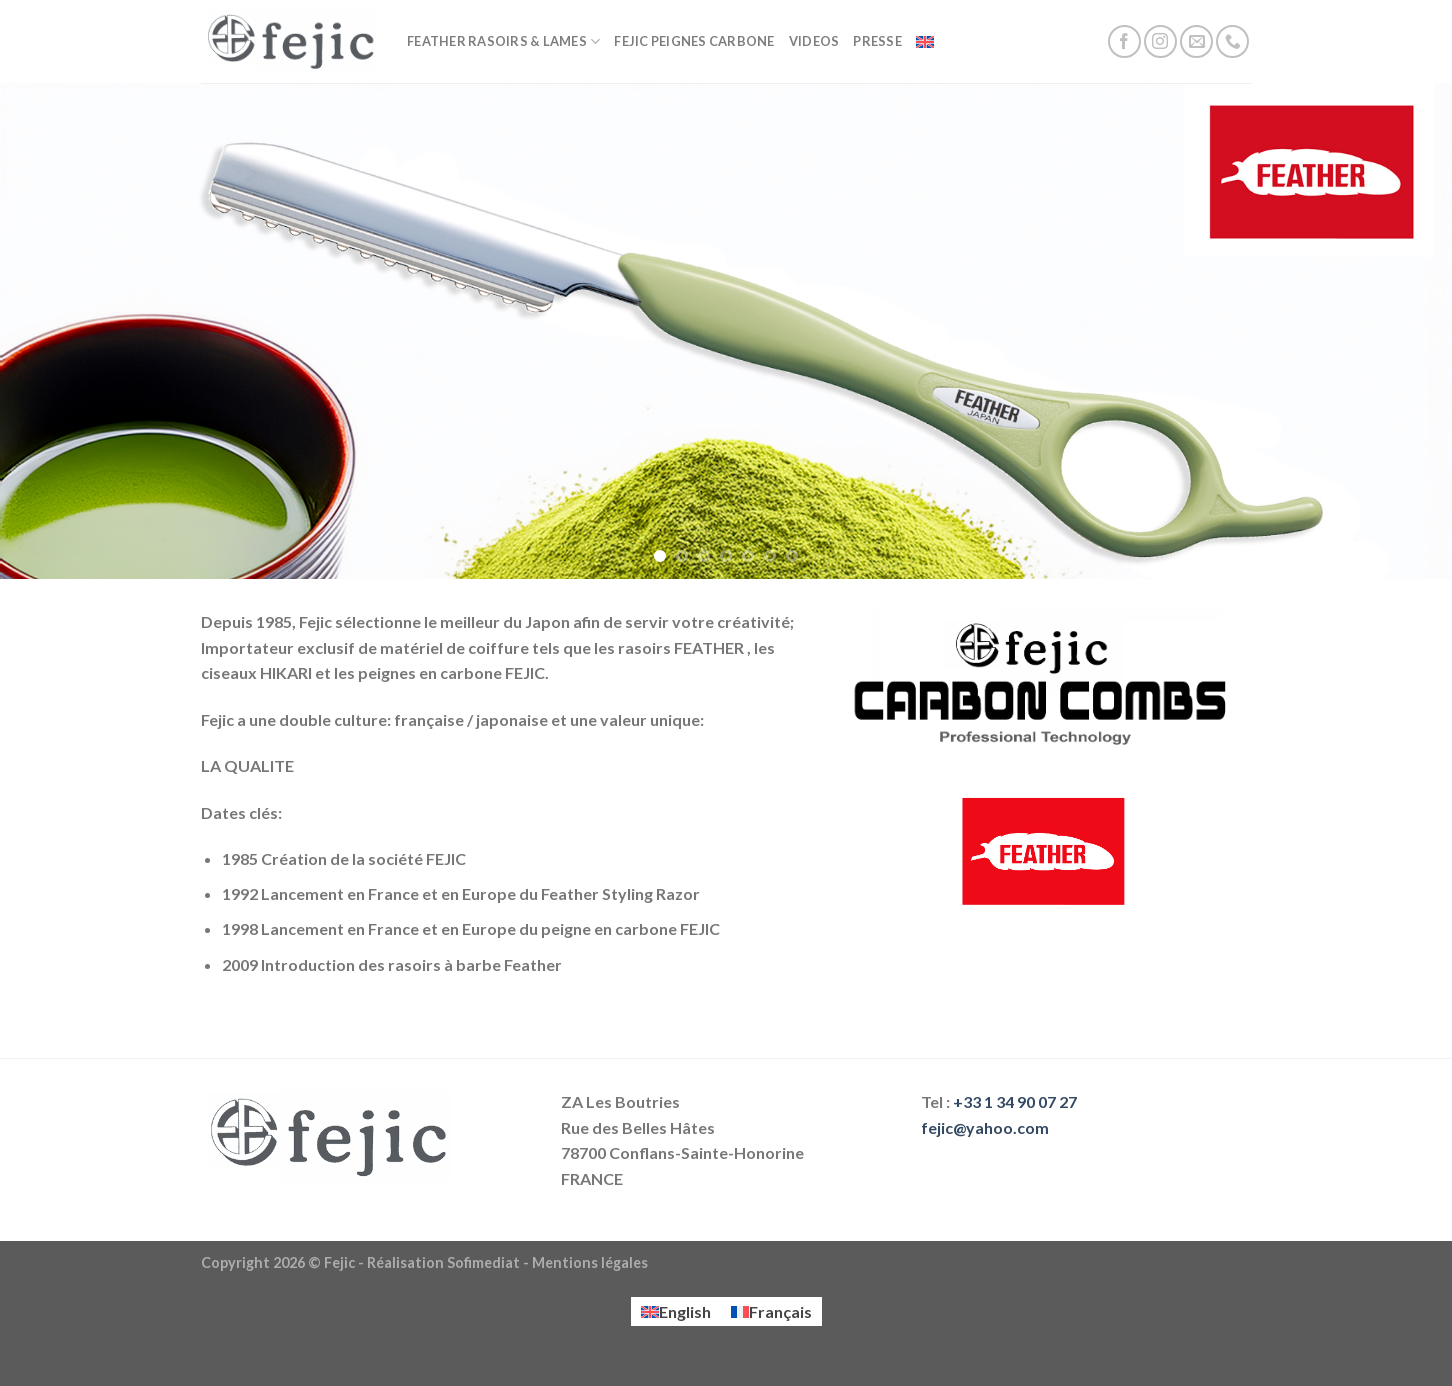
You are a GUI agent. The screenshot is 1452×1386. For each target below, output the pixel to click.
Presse (877, 41)
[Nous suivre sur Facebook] (1124, 41)
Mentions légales (590, 1262)
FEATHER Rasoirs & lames (503, 41)
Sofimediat (483, 1262)
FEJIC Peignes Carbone (694, 41)
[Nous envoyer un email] (1196, 41)
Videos (814, 41)
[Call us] (1232, 41)
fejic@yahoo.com (985, 1127)
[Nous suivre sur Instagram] (1160, 41)
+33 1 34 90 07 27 (1015, 1101)
